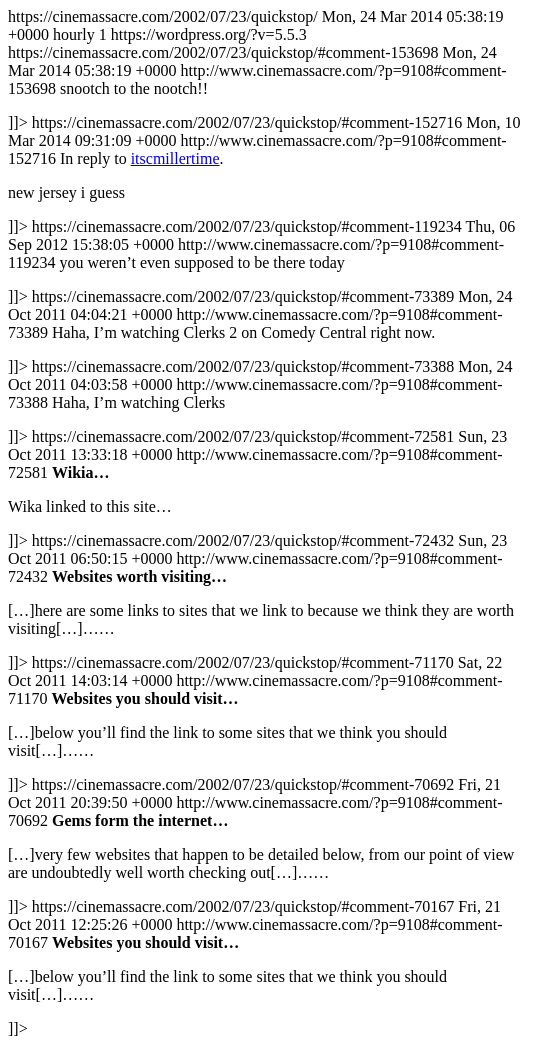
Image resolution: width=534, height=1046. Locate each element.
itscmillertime (175, 158)
